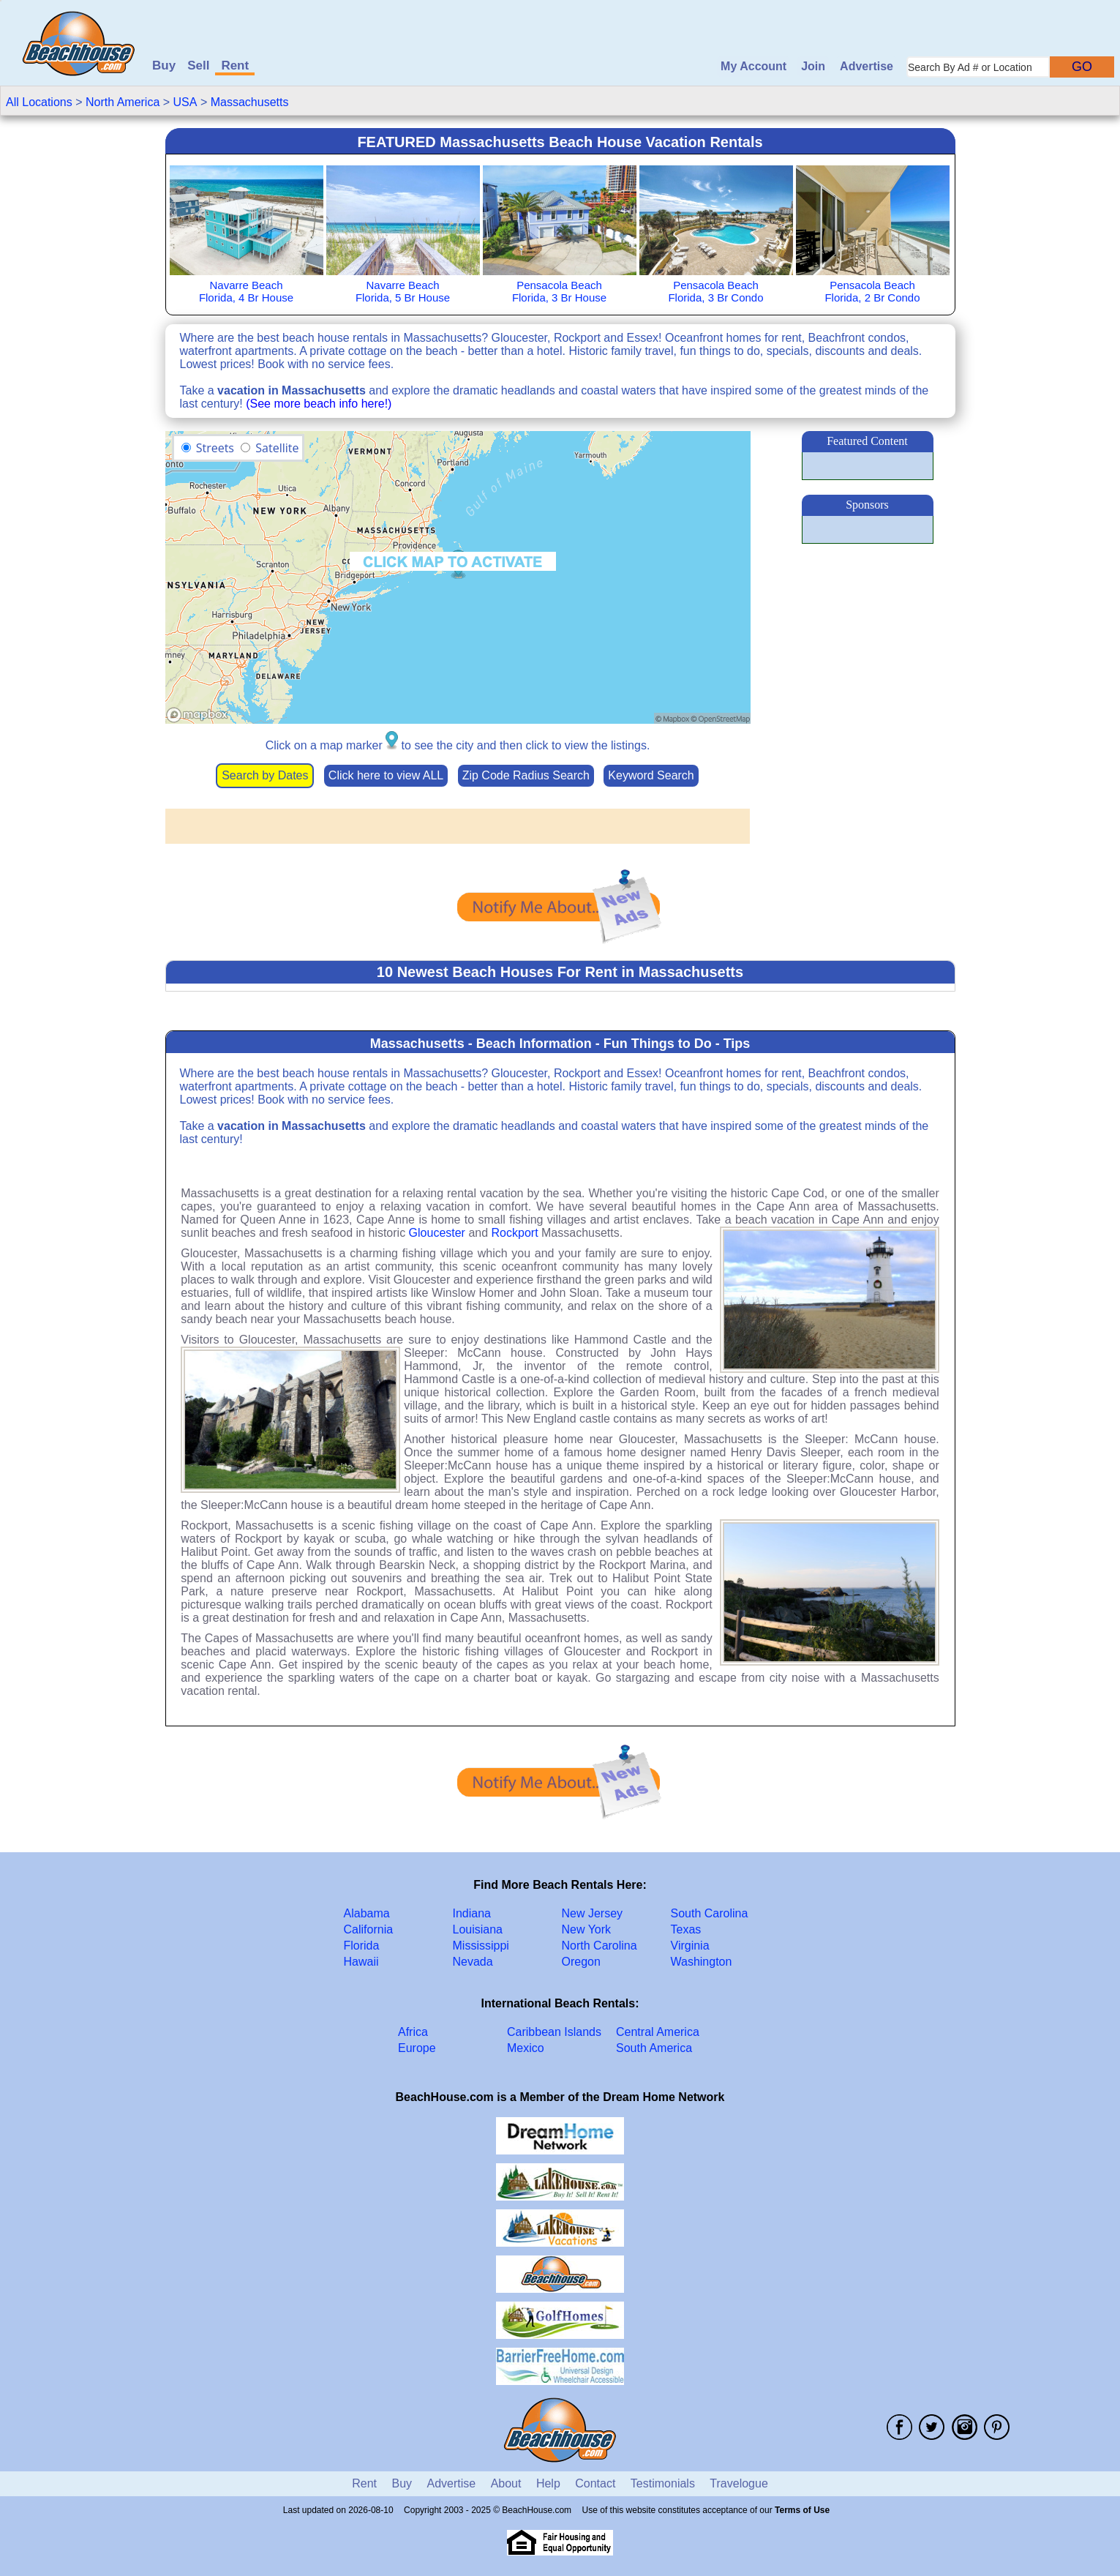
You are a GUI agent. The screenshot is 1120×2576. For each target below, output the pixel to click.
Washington (701, 1961)
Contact (595, 2483)
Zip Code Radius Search (526, 775)
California (369, 1929)
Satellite (276, 448)
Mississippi (481, 1945)
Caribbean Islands (554, 2032)
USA (185, 102)
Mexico (525, 2048)
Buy (164, 65)
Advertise (866, 66)
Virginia (690, 1945)
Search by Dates (265, 775)
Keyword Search (651, 775)
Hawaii (361, 1961)
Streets (215, 448)
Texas (686, 1929)
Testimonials (663, 2483)
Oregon (581, 1961)
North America (122, 102)
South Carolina (709, 1913)
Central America (657, 2032)
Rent (235, 65)
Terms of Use (802, 2510)
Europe (417, 2048)
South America (654, 2048)
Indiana (472, 1913)
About (506, 2483)
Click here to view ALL (385, 775)
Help (548, 2483)
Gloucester (437, 1233)
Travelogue (738, 2483)
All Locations (39, 102)
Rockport (515, 1233)
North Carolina (599, 1945)
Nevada (473, 1961)
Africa (413, 2032)
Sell (198, 65)
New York (587, 1929)
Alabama (367, 1913)
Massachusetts (250, 102)
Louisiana (478, 1929)
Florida (362, 1945)
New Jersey (592, 1913)
